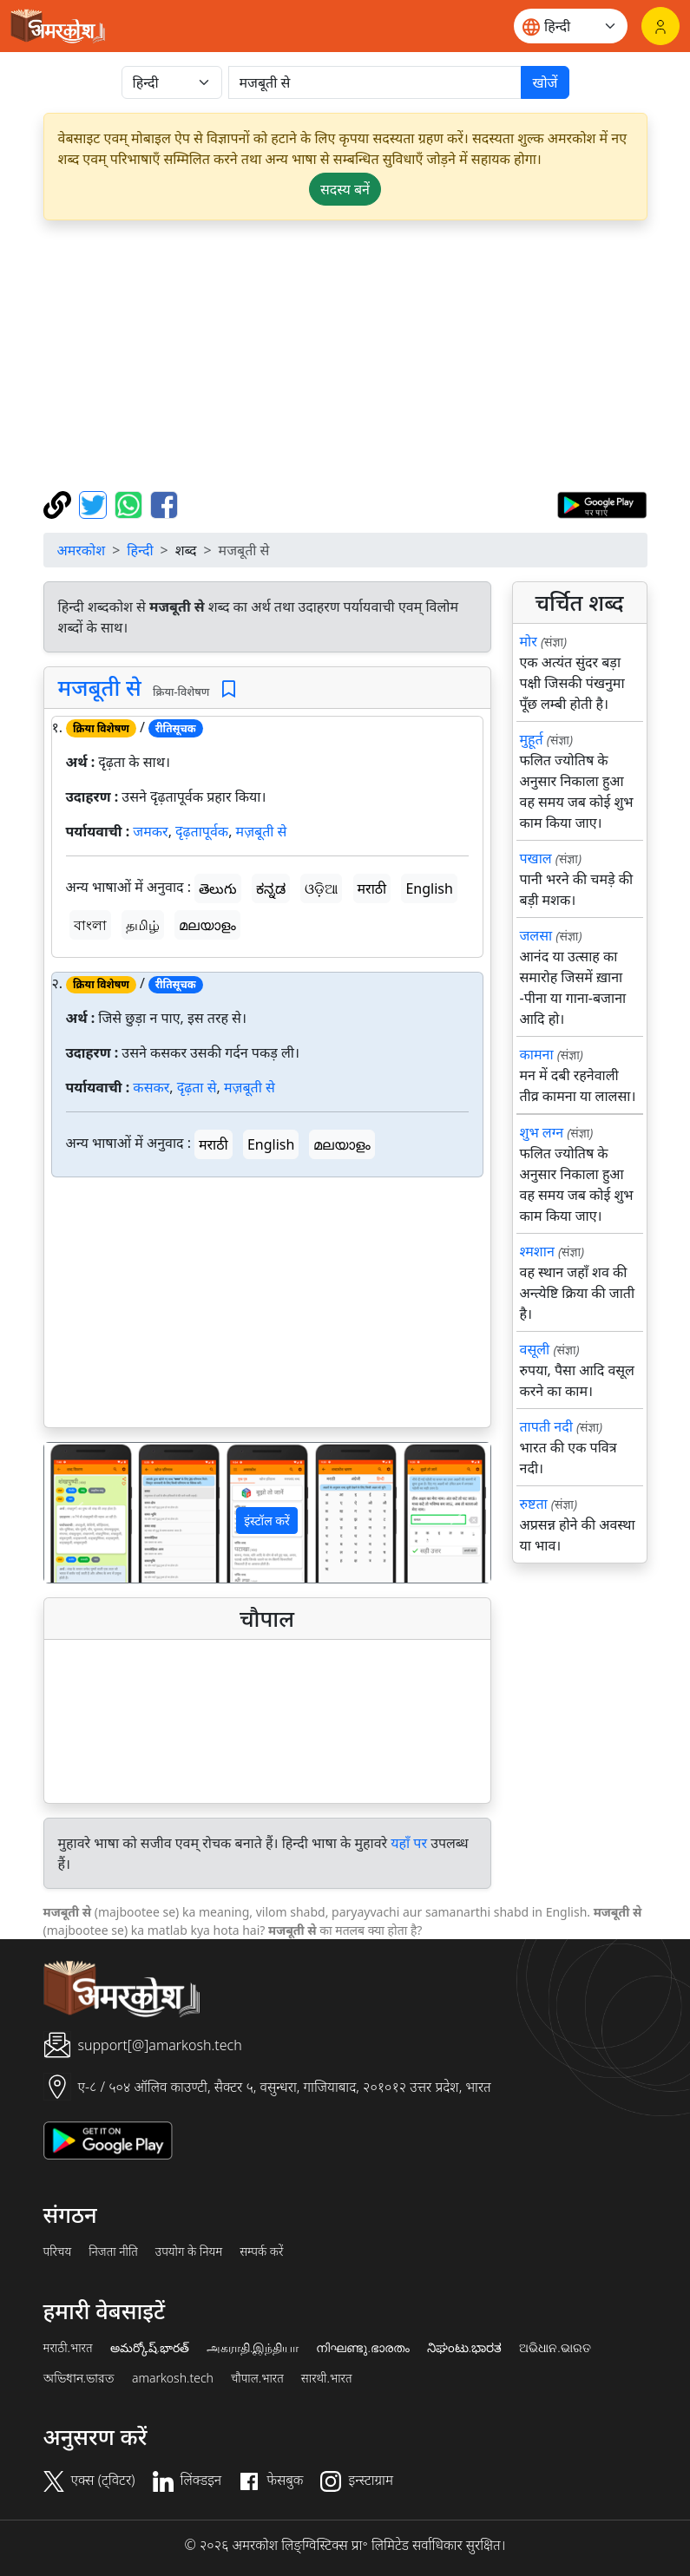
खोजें (544, 82)
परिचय (57, 2251)
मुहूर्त (531, 739)
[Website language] (571, 26)
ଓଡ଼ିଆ (321, 888)
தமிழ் (143, 924)
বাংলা (90, 924)
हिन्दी (140, 550)
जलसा (536, 935)
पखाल (536, 858)
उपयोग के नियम (188, 2251)
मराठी (372, 888)
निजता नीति (113, 2251)
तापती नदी (546, 1426)
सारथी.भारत (326, 2378)
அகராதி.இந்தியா (253, 2347)
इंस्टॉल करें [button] (267, 1520)
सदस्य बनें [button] (345, 189)
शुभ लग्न (542, 1132)
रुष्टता (534, 1503)
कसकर (151, 1087)
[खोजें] (375, 82)
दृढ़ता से (197, 1087)
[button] (77, 1513)
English (428, 888)
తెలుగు (218, 888)
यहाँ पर (409, 1842)
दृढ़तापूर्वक (201, 831)
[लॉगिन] (660, 26)
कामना (537, 1054)
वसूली (535, 1349)
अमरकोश (81, 550)
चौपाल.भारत (257, 2378)
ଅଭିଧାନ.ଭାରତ (554, 2347)
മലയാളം (207, 924)
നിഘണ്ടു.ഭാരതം (362, 2347)
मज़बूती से (261, 831)
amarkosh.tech (173, 2378)
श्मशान (537, 1251)
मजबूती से (99, 687)
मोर (528, 641)
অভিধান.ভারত (79, 2378)
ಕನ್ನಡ (271, 888)
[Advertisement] (345, 355)
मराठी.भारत (68, 2347)
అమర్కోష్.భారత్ (149, 2347)
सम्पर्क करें (261, 2251)
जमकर (150, 831)
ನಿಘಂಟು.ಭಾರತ (464, 2347)
